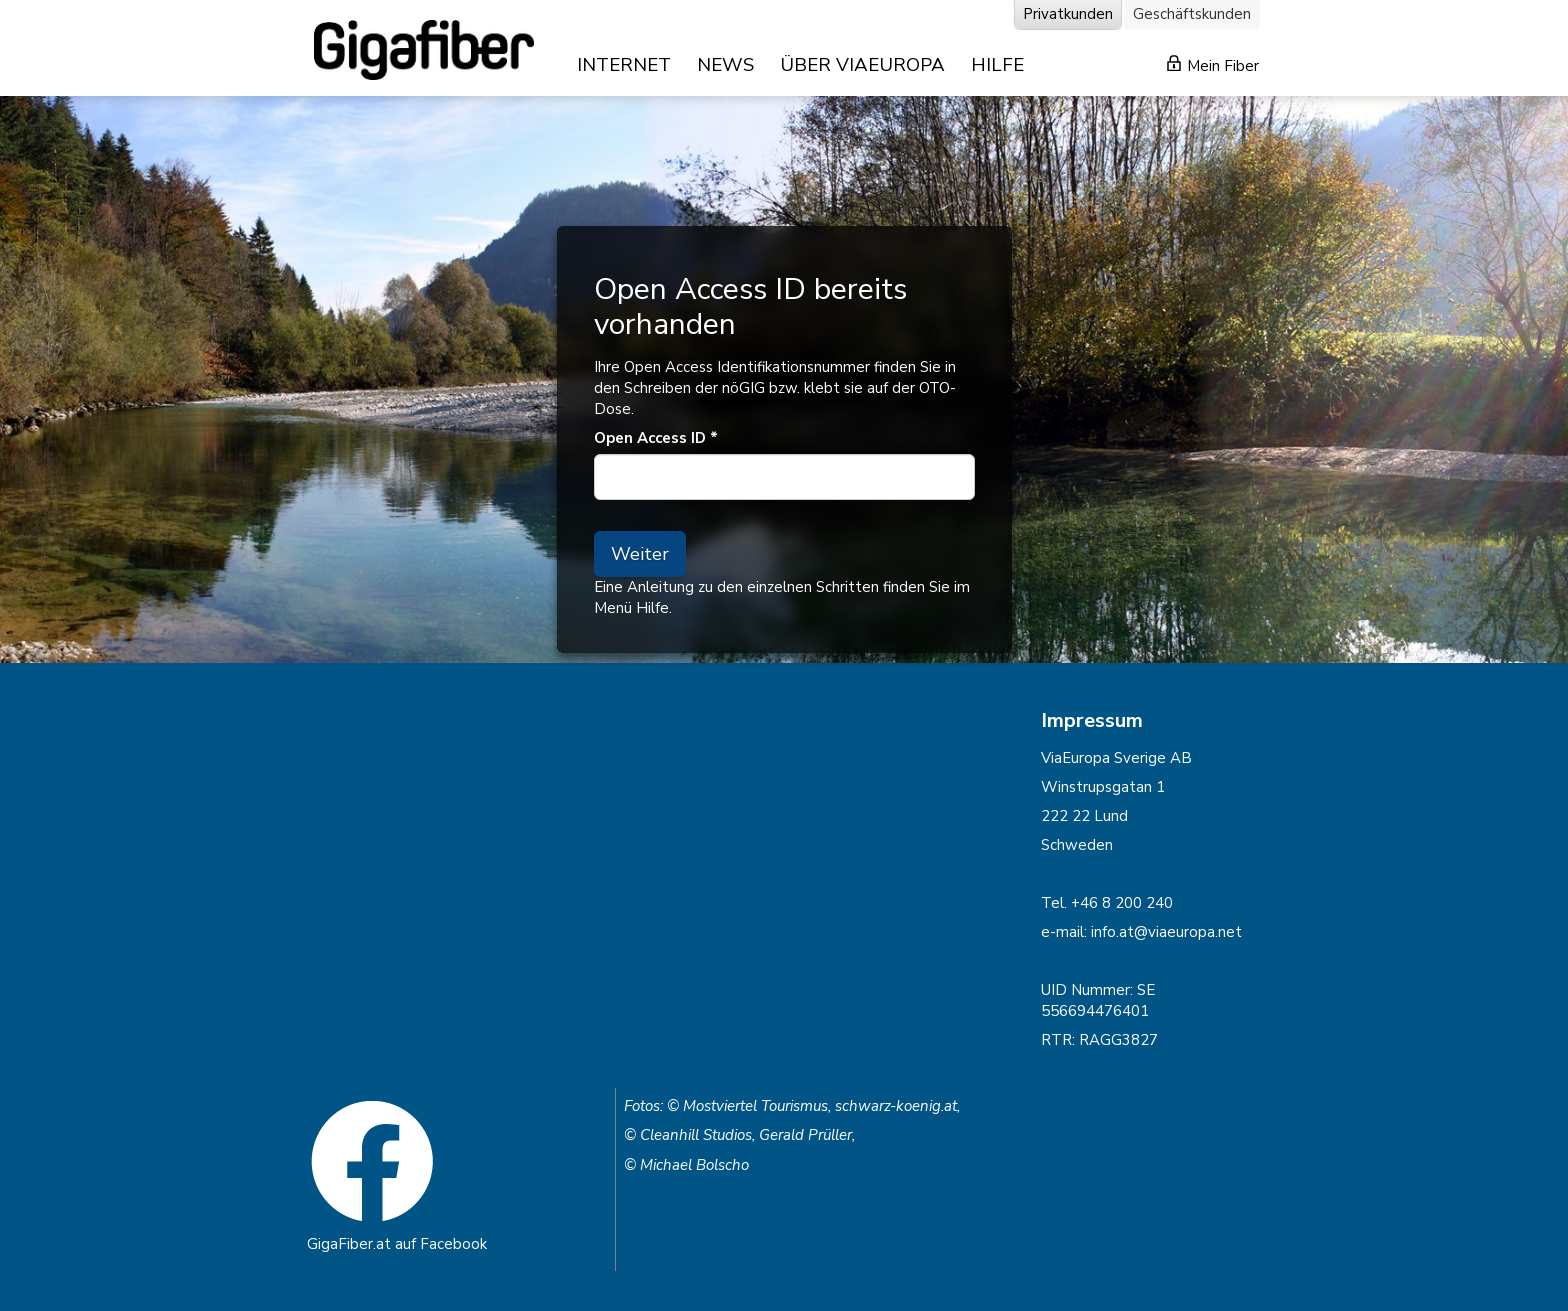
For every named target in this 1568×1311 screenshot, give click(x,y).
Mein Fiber (1213, 65)
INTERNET (624, 65)
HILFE (997, 65)
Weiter (640, 554)
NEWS (725, 65)
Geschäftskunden (1192, 14)
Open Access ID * (656, 438)
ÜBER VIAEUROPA (862, 65)
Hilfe (652, 608)
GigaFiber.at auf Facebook (397, 1244)
